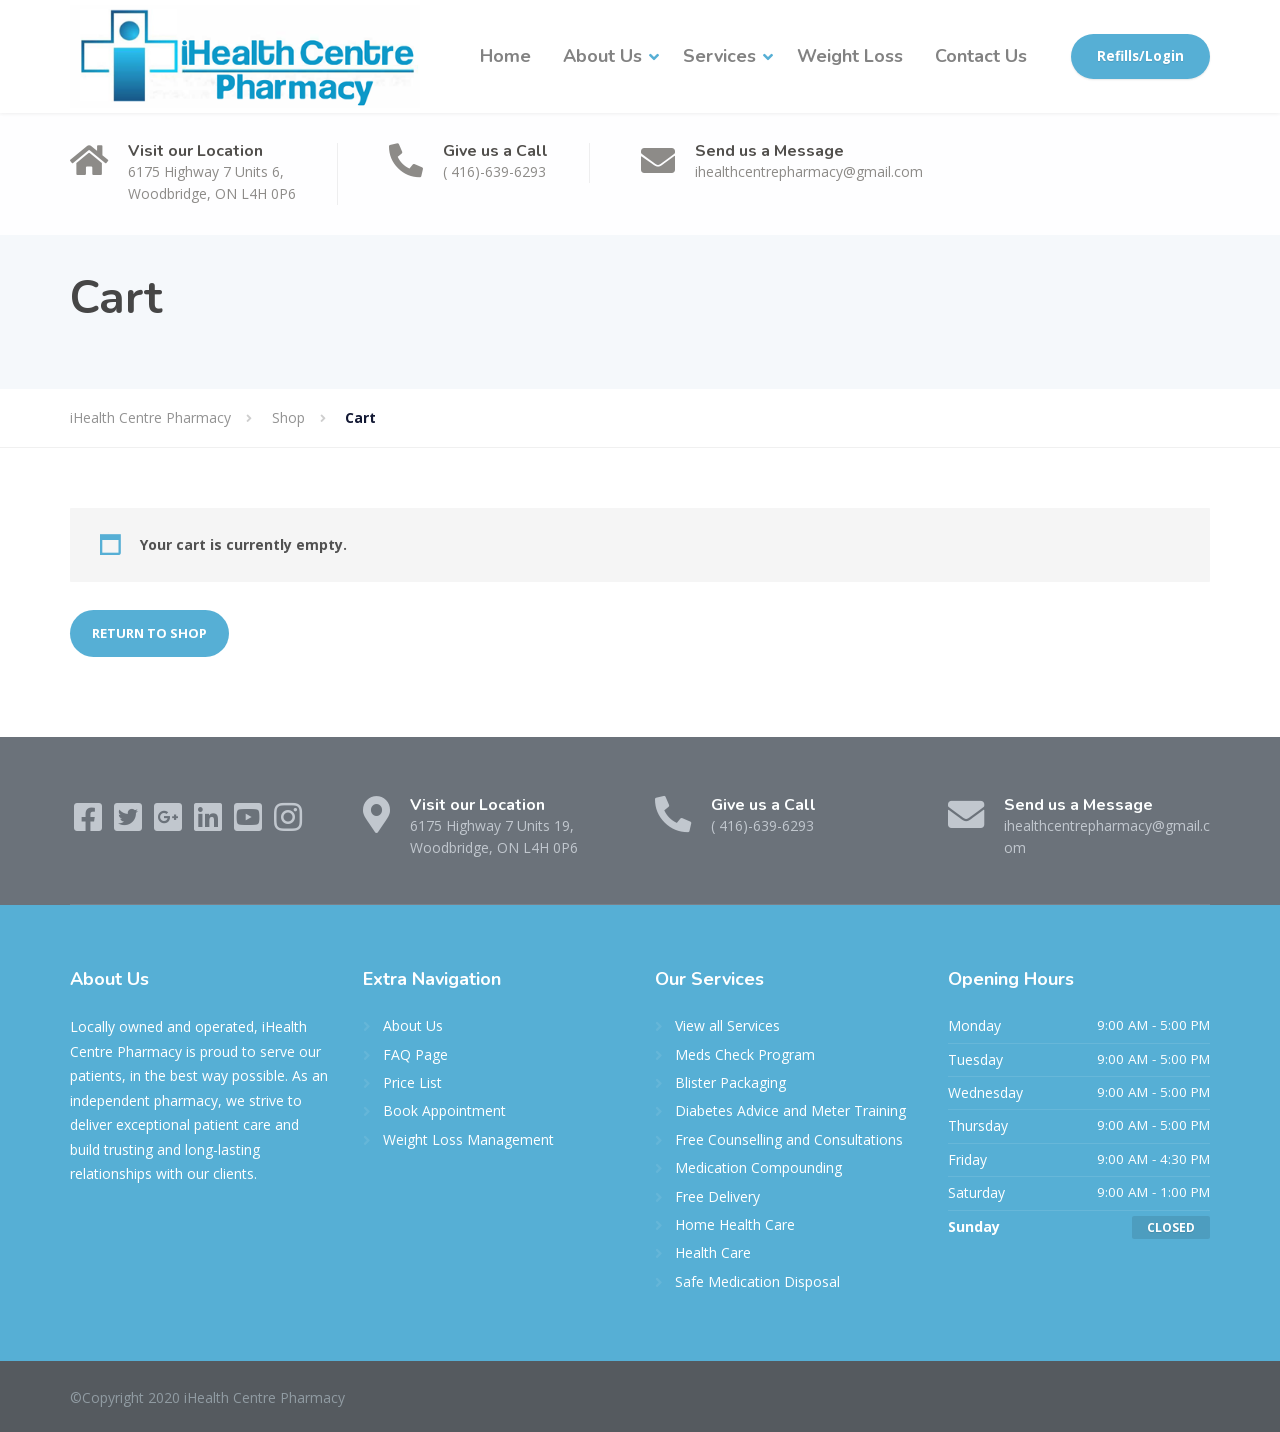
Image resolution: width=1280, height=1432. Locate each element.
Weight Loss (850, 56)
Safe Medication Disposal (757, 1281)
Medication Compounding (758, 1167)
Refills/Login (1140, 56)
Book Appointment (444, 1110)
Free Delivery (717, 1196)
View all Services (727, 1025)
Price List (412, 1082)
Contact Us (981, 56)
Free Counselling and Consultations (789, 1139)
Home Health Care (735, 1224)
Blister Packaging (730, 1082)
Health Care (713, 1252)
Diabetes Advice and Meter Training (790, 1110)
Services (719, 56)
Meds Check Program (745, 1054)
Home (505, 56)
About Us (602, 56)
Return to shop (149, 633)
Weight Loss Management (468, 1139)
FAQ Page (415, 1054)
